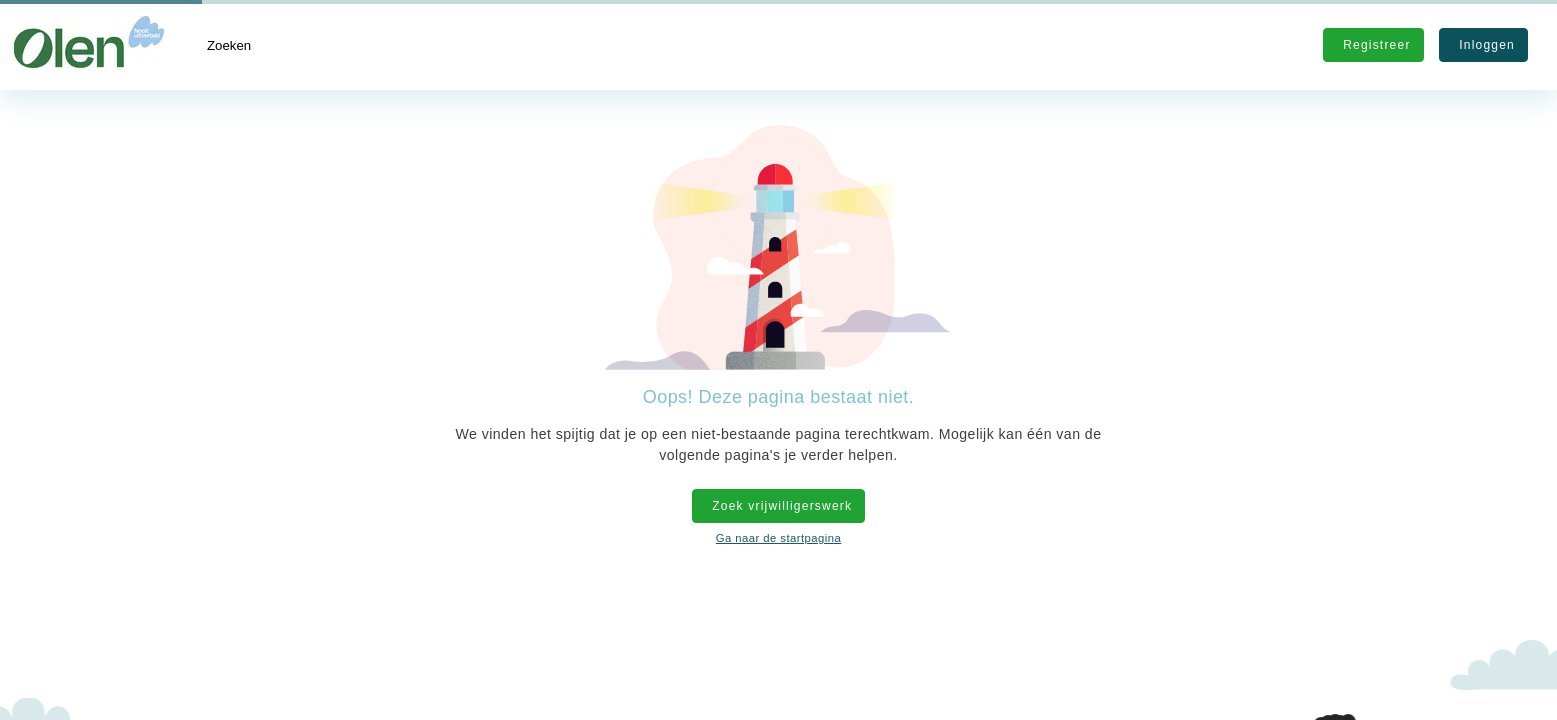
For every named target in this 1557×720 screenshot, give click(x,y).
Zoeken (229, 45)
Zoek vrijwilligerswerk (778, 506)
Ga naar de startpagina (778, 538)
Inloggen (1483, 45)
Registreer (1373, 45)
